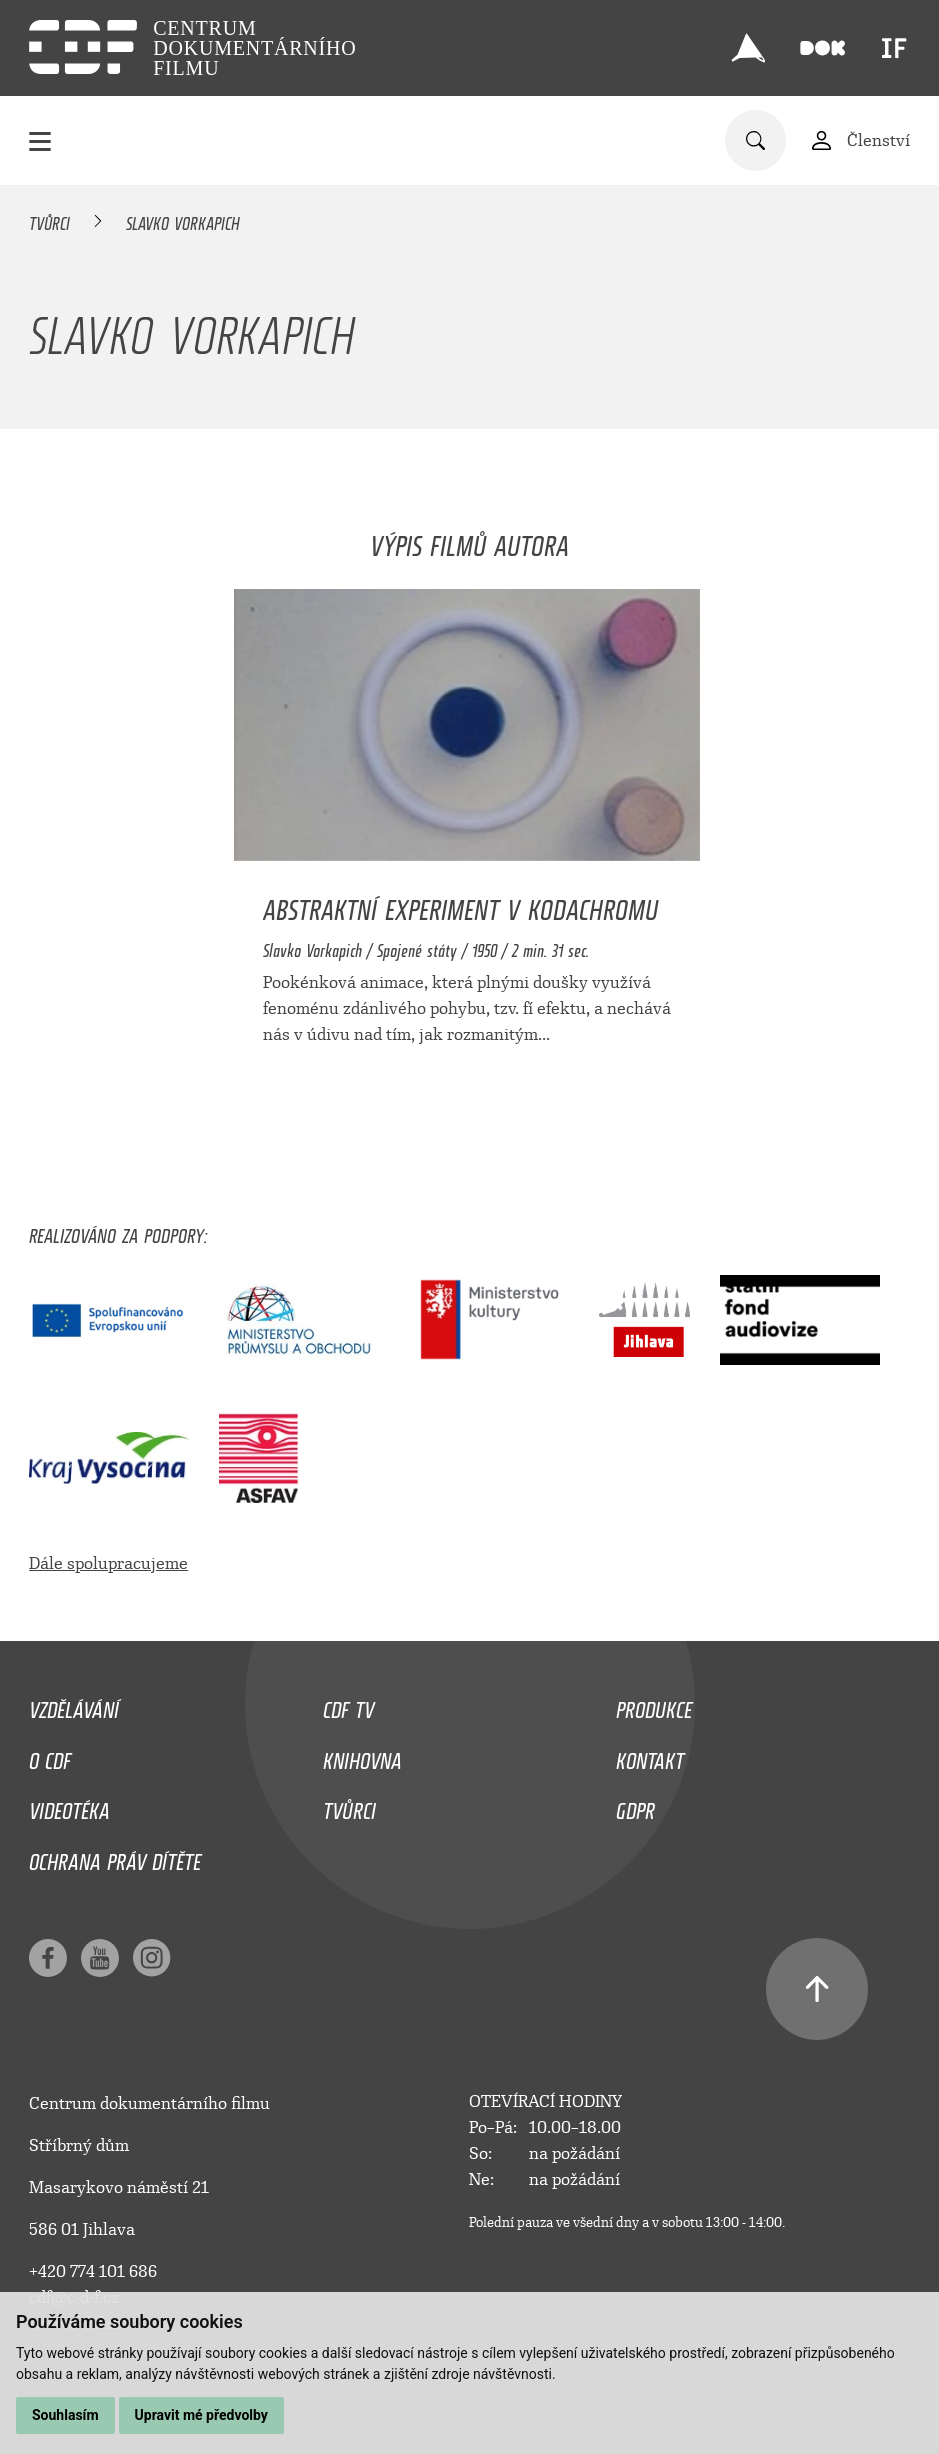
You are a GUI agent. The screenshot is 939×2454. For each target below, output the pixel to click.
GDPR (635, 1806)
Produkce (654, 1705)
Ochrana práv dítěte (115, 1857)
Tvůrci (49, 220)
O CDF (50, 1756)
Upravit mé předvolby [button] (201, 2415)
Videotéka (69, 1806)
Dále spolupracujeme (108, 1563)
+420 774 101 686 (93, 2271)
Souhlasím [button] (65, 2415)
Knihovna (362, 1756)
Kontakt (650, 1756)
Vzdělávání (74, 1705)
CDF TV (348, 1705)
